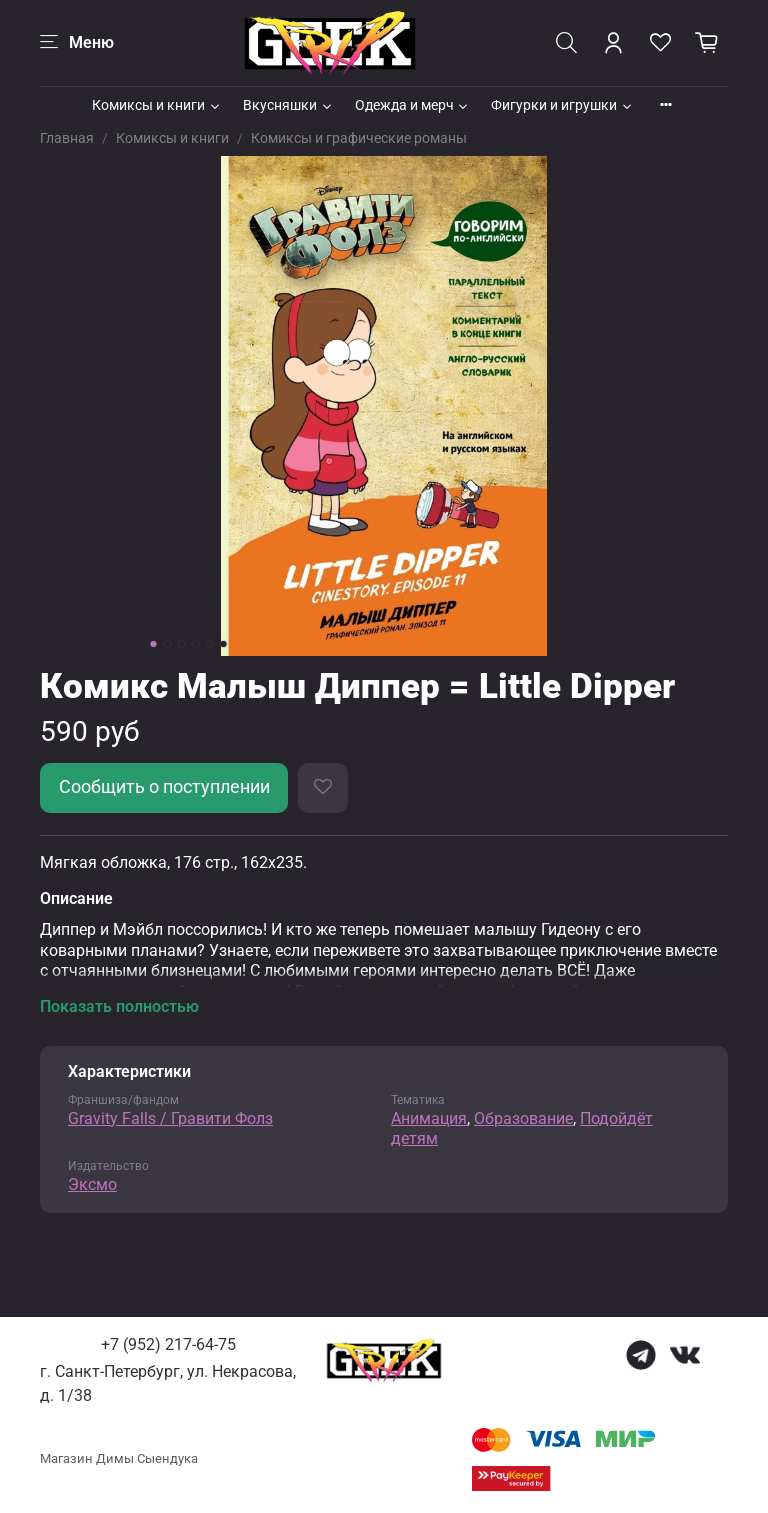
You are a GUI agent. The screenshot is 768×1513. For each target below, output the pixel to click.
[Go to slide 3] (182, 644)
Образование (523, 1118)
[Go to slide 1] (154, 644)
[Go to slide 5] (210, 644)
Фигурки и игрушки (562, 105)
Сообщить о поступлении (164, 787)
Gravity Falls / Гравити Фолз (170, 1118)
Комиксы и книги (157, 105)
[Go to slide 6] (224, 644)
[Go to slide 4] (196, 644)
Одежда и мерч (413, 105)
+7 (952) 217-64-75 (168, 1344)
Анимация (429, 1118)
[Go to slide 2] (168, 644)
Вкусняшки (288, 105)
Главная (67, 138)
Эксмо (92, 1184)
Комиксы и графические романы (359, 138)
